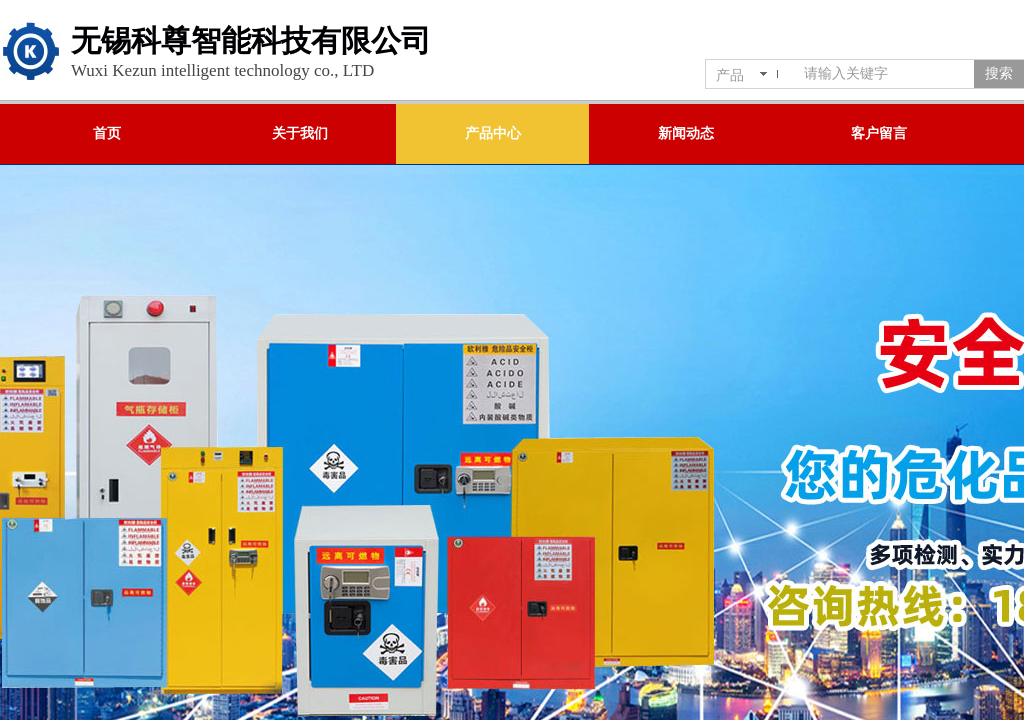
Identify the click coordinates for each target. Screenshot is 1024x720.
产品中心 (493, 133)
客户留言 (879, 133)
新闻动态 (686, 133)
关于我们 (300, 133)
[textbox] (885, 74)
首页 (107, 133)
